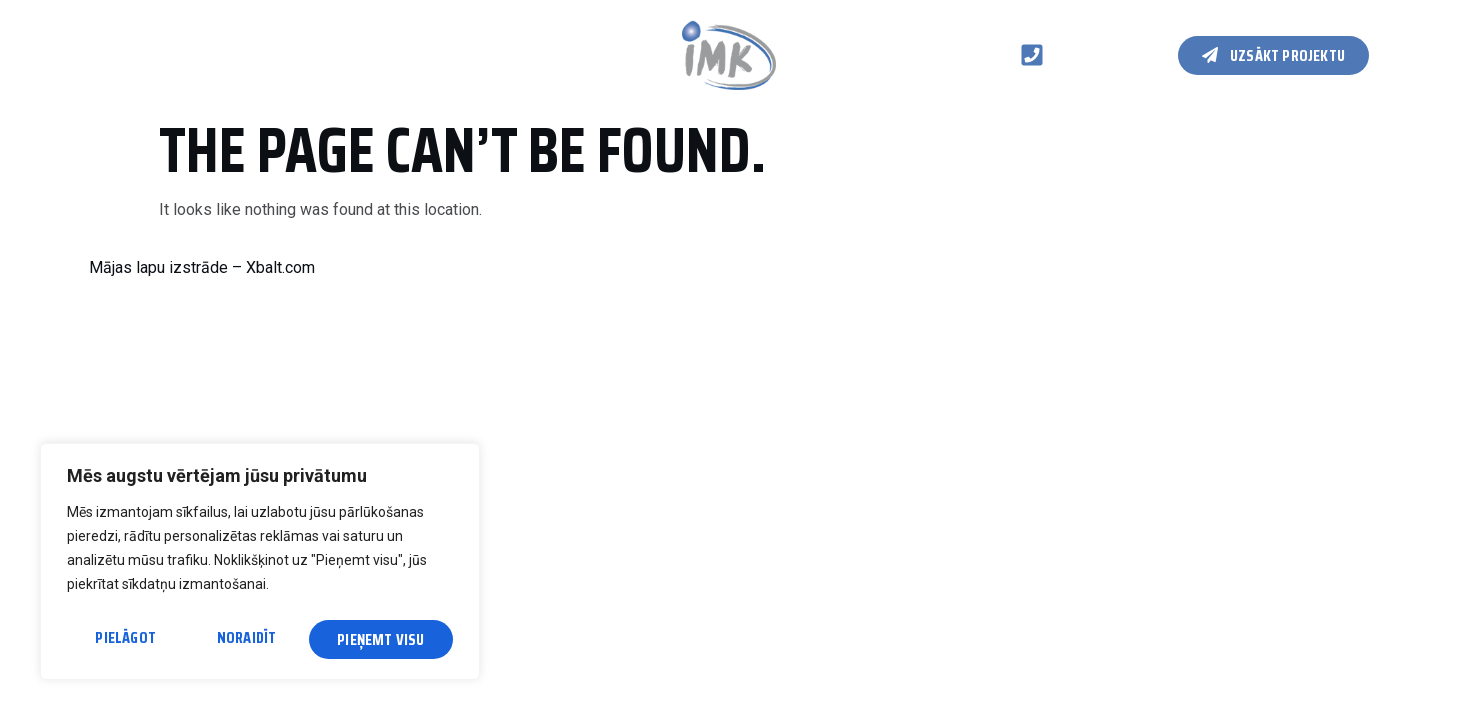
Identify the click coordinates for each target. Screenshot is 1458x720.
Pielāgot (124, 639)
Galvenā (116, 54)
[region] (260, 565)
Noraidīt (247, 639)
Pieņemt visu (382, 639)
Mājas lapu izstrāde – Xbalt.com (202, 267)
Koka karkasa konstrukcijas (272, 54)
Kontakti (433, 54)
